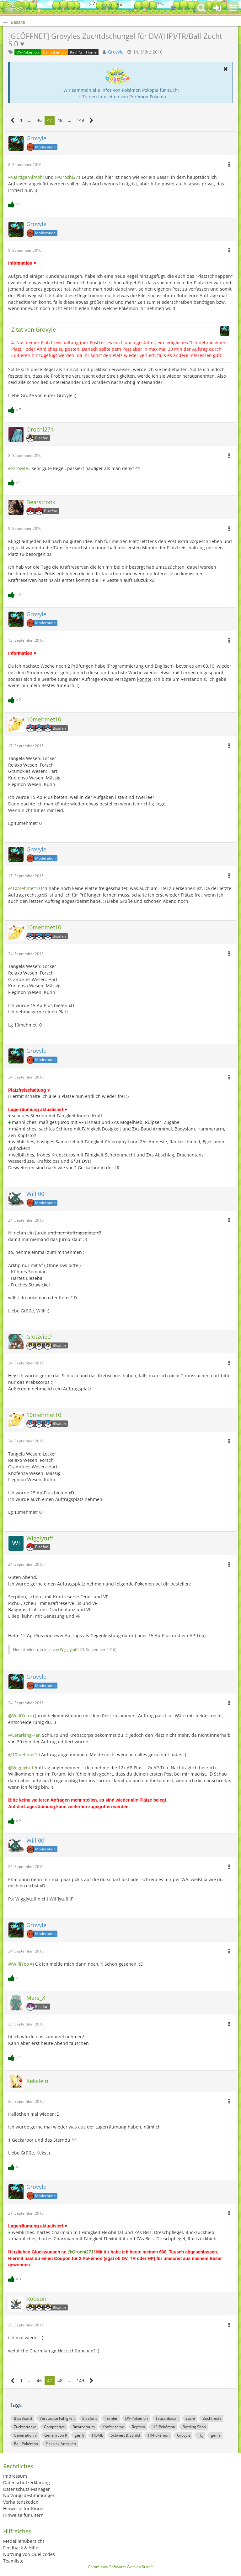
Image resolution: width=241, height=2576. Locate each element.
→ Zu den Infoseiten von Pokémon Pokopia (121, 97)
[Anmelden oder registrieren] (217, 8)
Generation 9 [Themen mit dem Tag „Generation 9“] (55, 2435)
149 (80, 120)
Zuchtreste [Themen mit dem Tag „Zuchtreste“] (212, 2418)
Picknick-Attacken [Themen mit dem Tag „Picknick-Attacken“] (61, 2443)
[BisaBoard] (14, 8)
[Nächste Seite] (91, 120)
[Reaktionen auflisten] (15, 204)
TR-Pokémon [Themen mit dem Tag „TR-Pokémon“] (158, 2435)
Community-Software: (120, 2566)
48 (59, 120)
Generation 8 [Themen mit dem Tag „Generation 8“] (25, 2435)
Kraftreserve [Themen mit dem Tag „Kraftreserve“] (113, 2426)
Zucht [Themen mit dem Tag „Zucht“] (190, 2418)
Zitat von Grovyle (33, 329)
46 (39, 120)
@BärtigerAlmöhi (26, 177)
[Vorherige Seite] (12, 120)
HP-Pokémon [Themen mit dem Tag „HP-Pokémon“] (164, 2426)
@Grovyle (18, 468)
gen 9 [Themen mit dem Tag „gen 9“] (216, 2435)
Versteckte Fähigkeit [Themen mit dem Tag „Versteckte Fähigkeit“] (57, 2418)
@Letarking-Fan (24, 1735)
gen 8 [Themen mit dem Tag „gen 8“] (79, 2435)
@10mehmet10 (24, 888)
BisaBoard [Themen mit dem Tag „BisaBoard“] (23, 2418)
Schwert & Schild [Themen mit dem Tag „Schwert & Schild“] (125, 2435)
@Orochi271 (68, 177)
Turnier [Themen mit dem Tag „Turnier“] (111, 2418)
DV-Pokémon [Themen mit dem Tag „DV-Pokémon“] (136, 2418)
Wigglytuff (69, 1649)
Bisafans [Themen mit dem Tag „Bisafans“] (89, 2418)
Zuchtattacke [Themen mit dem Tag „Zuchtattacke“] (25, 2426)
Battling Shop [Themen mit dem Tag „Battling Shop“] (194, 2426)
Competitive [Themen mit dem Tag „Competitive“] (54, 2426)
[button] (233, 8)
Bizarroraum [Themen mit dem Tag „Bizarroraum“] (83, 2426)
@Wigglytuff (20, 1768)
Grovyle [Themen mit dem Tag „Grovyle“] (183, 2435)
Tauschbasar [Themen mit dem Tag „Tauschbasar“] (166, 2418)
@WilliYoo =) (21, 1716)
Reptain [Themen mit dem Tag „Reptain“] (138, 2426)
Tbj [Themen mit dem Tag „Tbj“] (200, 2435)
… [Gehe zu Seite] (29, 120)
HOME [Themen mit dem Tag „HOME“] (97, 2435)
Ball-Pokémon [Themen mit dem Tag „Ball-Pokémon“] (26, 2443)
